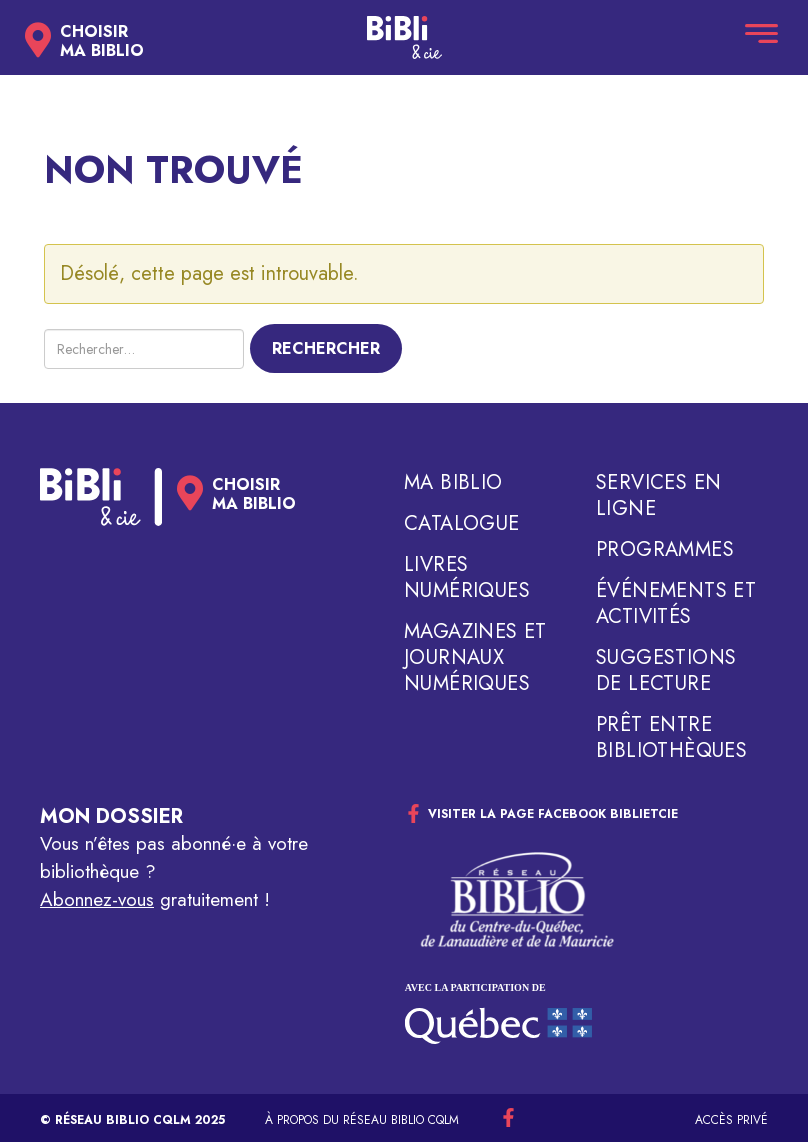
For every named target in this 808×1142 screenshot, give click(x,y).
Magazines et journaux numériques (475, 658)
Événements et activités (676, 604)
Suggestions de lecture (666, 671)
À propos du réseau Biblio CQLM (362, 1120)
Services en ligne (658, 496)
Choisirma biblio (102, 41)
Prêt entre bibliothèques (671, 738)
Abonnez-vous (97, 899)
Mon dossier (111, 816)
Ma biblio (453, 483)
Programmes (665, 550)
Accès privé (731, 1120)
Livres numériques (467, 578)
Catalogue (462, 524)
